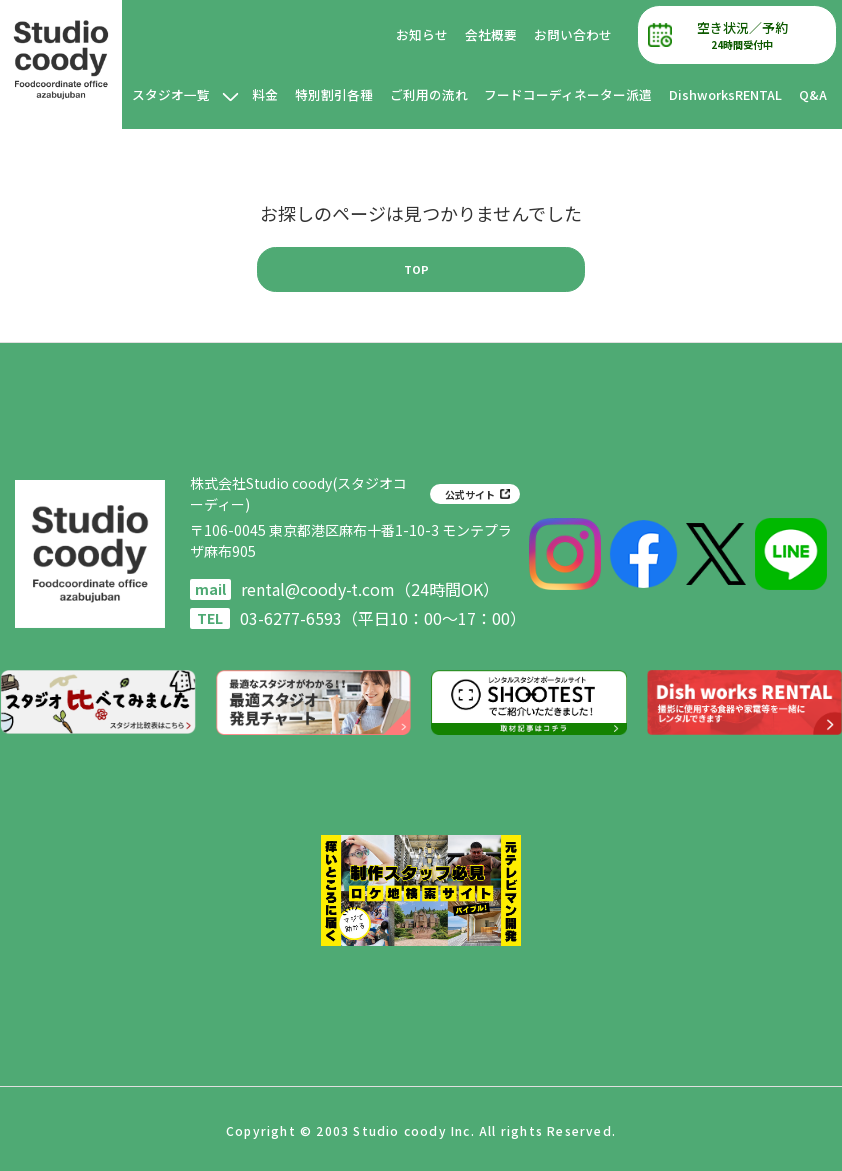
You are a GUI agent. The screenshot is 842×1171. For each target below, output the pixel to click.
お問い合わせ (583, 34)
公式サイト (470, 494)
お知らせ (433, 34)
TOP (416, 269)
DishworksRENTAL (725, 94)
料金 (318, 104)
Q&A (813, 94)
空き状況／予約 (747, 35)
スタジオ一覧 (237, 104)
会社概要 (501, 34)
